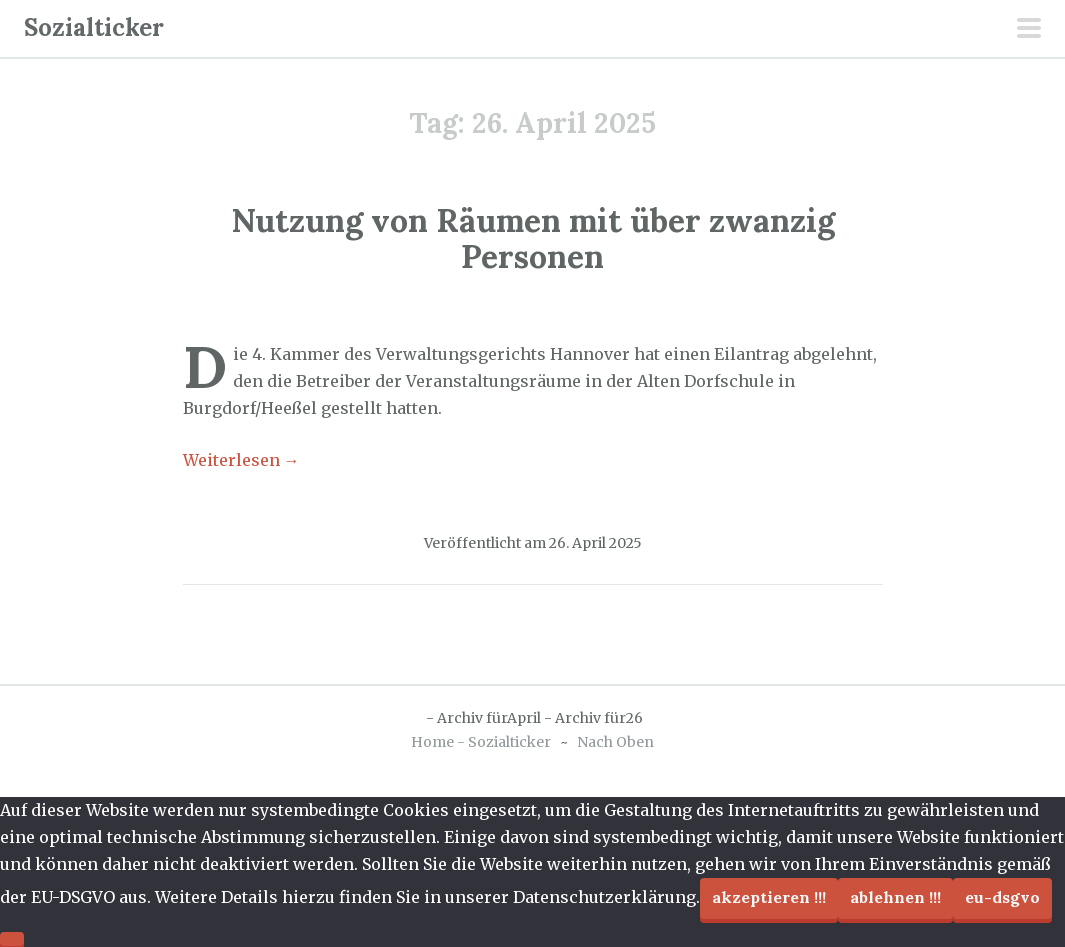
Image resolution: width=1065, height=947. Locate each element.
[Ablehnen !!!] (12, 939)
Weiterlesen (241, 460)
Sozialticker (94, 27)
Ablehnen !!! (895, 897)
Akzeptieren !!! (769, 897)
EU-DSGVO (1002, 897)
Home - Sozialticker (481, 742)
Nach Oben (615, 742)
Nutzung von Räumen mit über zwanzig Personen (533, 238)
